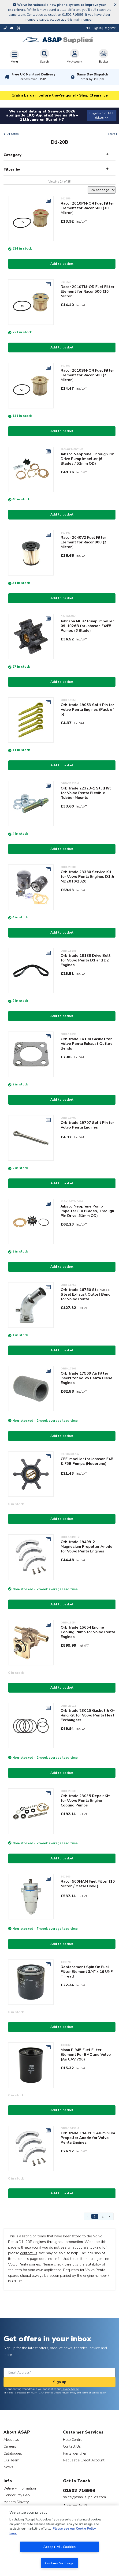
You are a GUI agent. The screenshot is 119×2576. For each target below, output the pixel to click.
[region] (59, 2540)
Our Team (11, 2460)
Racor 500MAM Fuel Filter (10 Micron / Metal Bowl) (88, 1884)
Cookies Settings (59, 2563)
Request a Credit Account (83, 2460)
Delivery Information (20, 2488)
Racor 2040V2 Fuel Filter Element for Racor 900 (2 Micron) (83, 542)
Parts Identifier (74, 2453)
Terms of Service (90, 2392)
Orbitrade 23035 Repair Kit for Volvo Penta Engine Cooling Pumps (85, 1800)
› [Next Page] (109, 2216)
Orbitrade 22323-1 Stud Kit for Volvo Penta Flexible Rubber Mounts (86, 793)
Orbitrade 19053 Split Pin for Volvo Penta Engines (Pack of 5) (87, 709)
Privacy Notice (70, 2389)
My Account (74, 56)
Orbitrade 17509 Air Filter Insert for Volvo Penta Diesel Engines (87, 1378)
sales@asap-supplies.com (84, 2497)
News (8, 2466)
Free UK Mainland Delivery (33, 76)
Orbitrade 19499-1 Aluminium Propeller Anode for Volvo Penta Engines (88, 2138)
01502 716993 (79, 2490)
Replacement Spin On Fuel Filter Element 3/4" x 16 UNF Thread (87, 1971)
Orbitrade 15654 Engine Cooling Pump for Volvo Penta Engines (88, 1632)
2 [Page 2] (103, 2216)
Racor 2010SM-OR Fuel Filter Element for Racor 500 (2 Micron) (87, 375)
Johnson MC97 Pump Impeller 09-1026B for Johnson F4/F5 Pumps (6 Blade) (87, 626)
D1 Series (13, 134)
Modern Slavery (16, 2501)
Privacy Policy (69, 2392)
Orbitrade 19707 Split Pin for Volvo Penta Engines (87, 1125)
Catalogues (13, 2453)
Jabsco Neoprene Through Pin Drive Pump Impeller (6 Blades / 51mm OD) (87, 459)
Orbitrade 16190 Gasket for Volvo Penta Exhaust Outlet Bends (86, 1043)
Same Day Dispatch (92, 76)
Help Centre (72, 2439)
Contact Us (72, 2446)
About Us (11, 2439)
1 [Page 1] (95, 2216)
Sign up (59, 2382)
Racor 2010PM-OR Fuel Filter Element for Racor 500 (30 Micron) (87, 208)
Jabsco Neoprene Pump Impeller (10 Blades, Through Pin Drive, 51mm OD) (87, 1211)
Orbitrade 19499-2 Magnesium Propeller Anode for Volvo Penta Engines (86, 1546)
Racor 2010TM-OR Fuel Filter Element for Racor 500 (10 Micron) (87, 291)
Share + (112, 134)
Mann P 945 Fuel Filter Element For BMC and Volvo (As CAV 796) (86, 2054)
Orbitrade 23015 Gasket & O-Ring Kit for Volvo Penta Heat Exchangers (88, 1715)
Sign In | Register (100, 28)
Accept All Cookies (59, 2546)
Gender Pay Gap (17, 2495)
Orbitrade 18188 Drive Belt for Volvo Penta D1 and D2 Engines (86, 960)
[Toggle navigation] (14, 56)
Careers (10, 2446)
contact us (28, 2253)
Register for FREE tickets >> (101, 115)
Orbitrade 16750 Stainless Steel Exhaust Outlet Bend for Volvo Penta (86, 1294)
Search (44, 56)
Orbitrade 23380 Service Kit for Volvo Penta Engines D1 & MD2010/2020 (87, 876)
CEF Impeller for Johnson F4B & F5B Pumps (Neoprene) (87, 1461)
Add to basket (62, 264)
